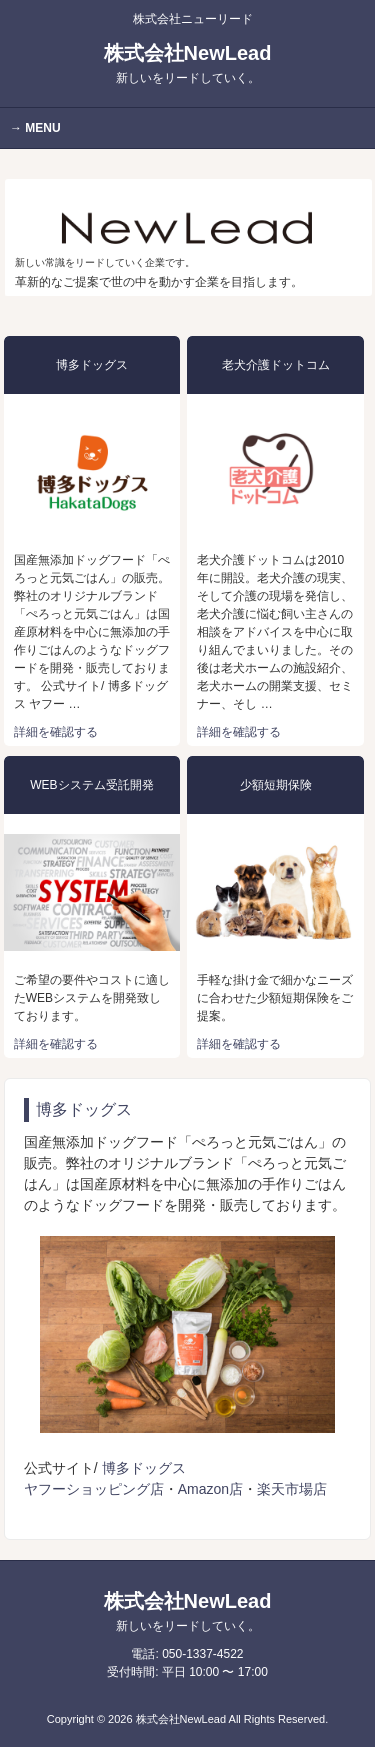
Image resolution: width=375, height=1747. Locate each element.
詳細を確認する (56, 732)
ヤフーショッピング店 (94, 1489)
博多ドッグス (144, 1468)
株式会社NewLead (188, 63)
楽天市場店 (292, 1489)
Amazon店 (210, 1489)
